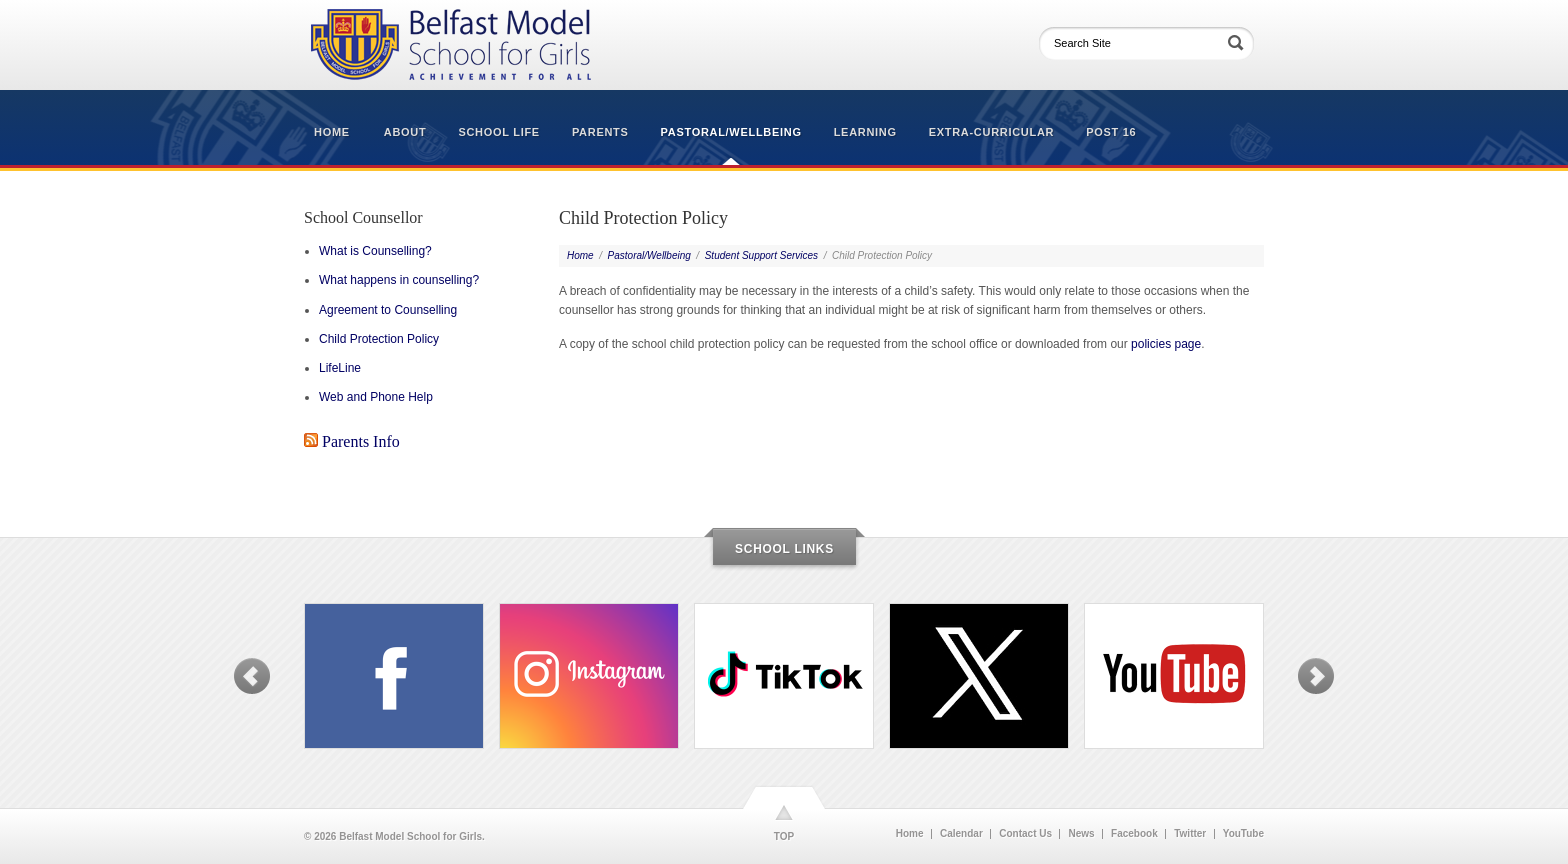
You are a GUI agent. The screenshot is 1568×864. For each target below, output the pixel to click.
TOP (784, 836)
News (1081, 834)
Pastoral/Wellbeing (731, 132)
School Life (498, 132)
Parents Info (361, 441)
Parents (600, 132)
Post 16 (1111, 132)
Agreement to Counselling (388, 310)
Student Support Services (761, 255)
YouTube (1243, 834)
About (405, 132)
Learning (865, 132)
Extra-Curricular (991, 132)
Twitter (1190, 834)
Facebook (1134, 834)
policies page (1166, 344)
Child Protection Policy (379, 339)
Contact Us (1025, 834)
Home (332, 132)
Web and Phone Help (376, 397)
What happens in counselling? (399, 280)
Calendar (961, 834)
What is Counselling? (375, 251)
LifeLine (340, 368)
